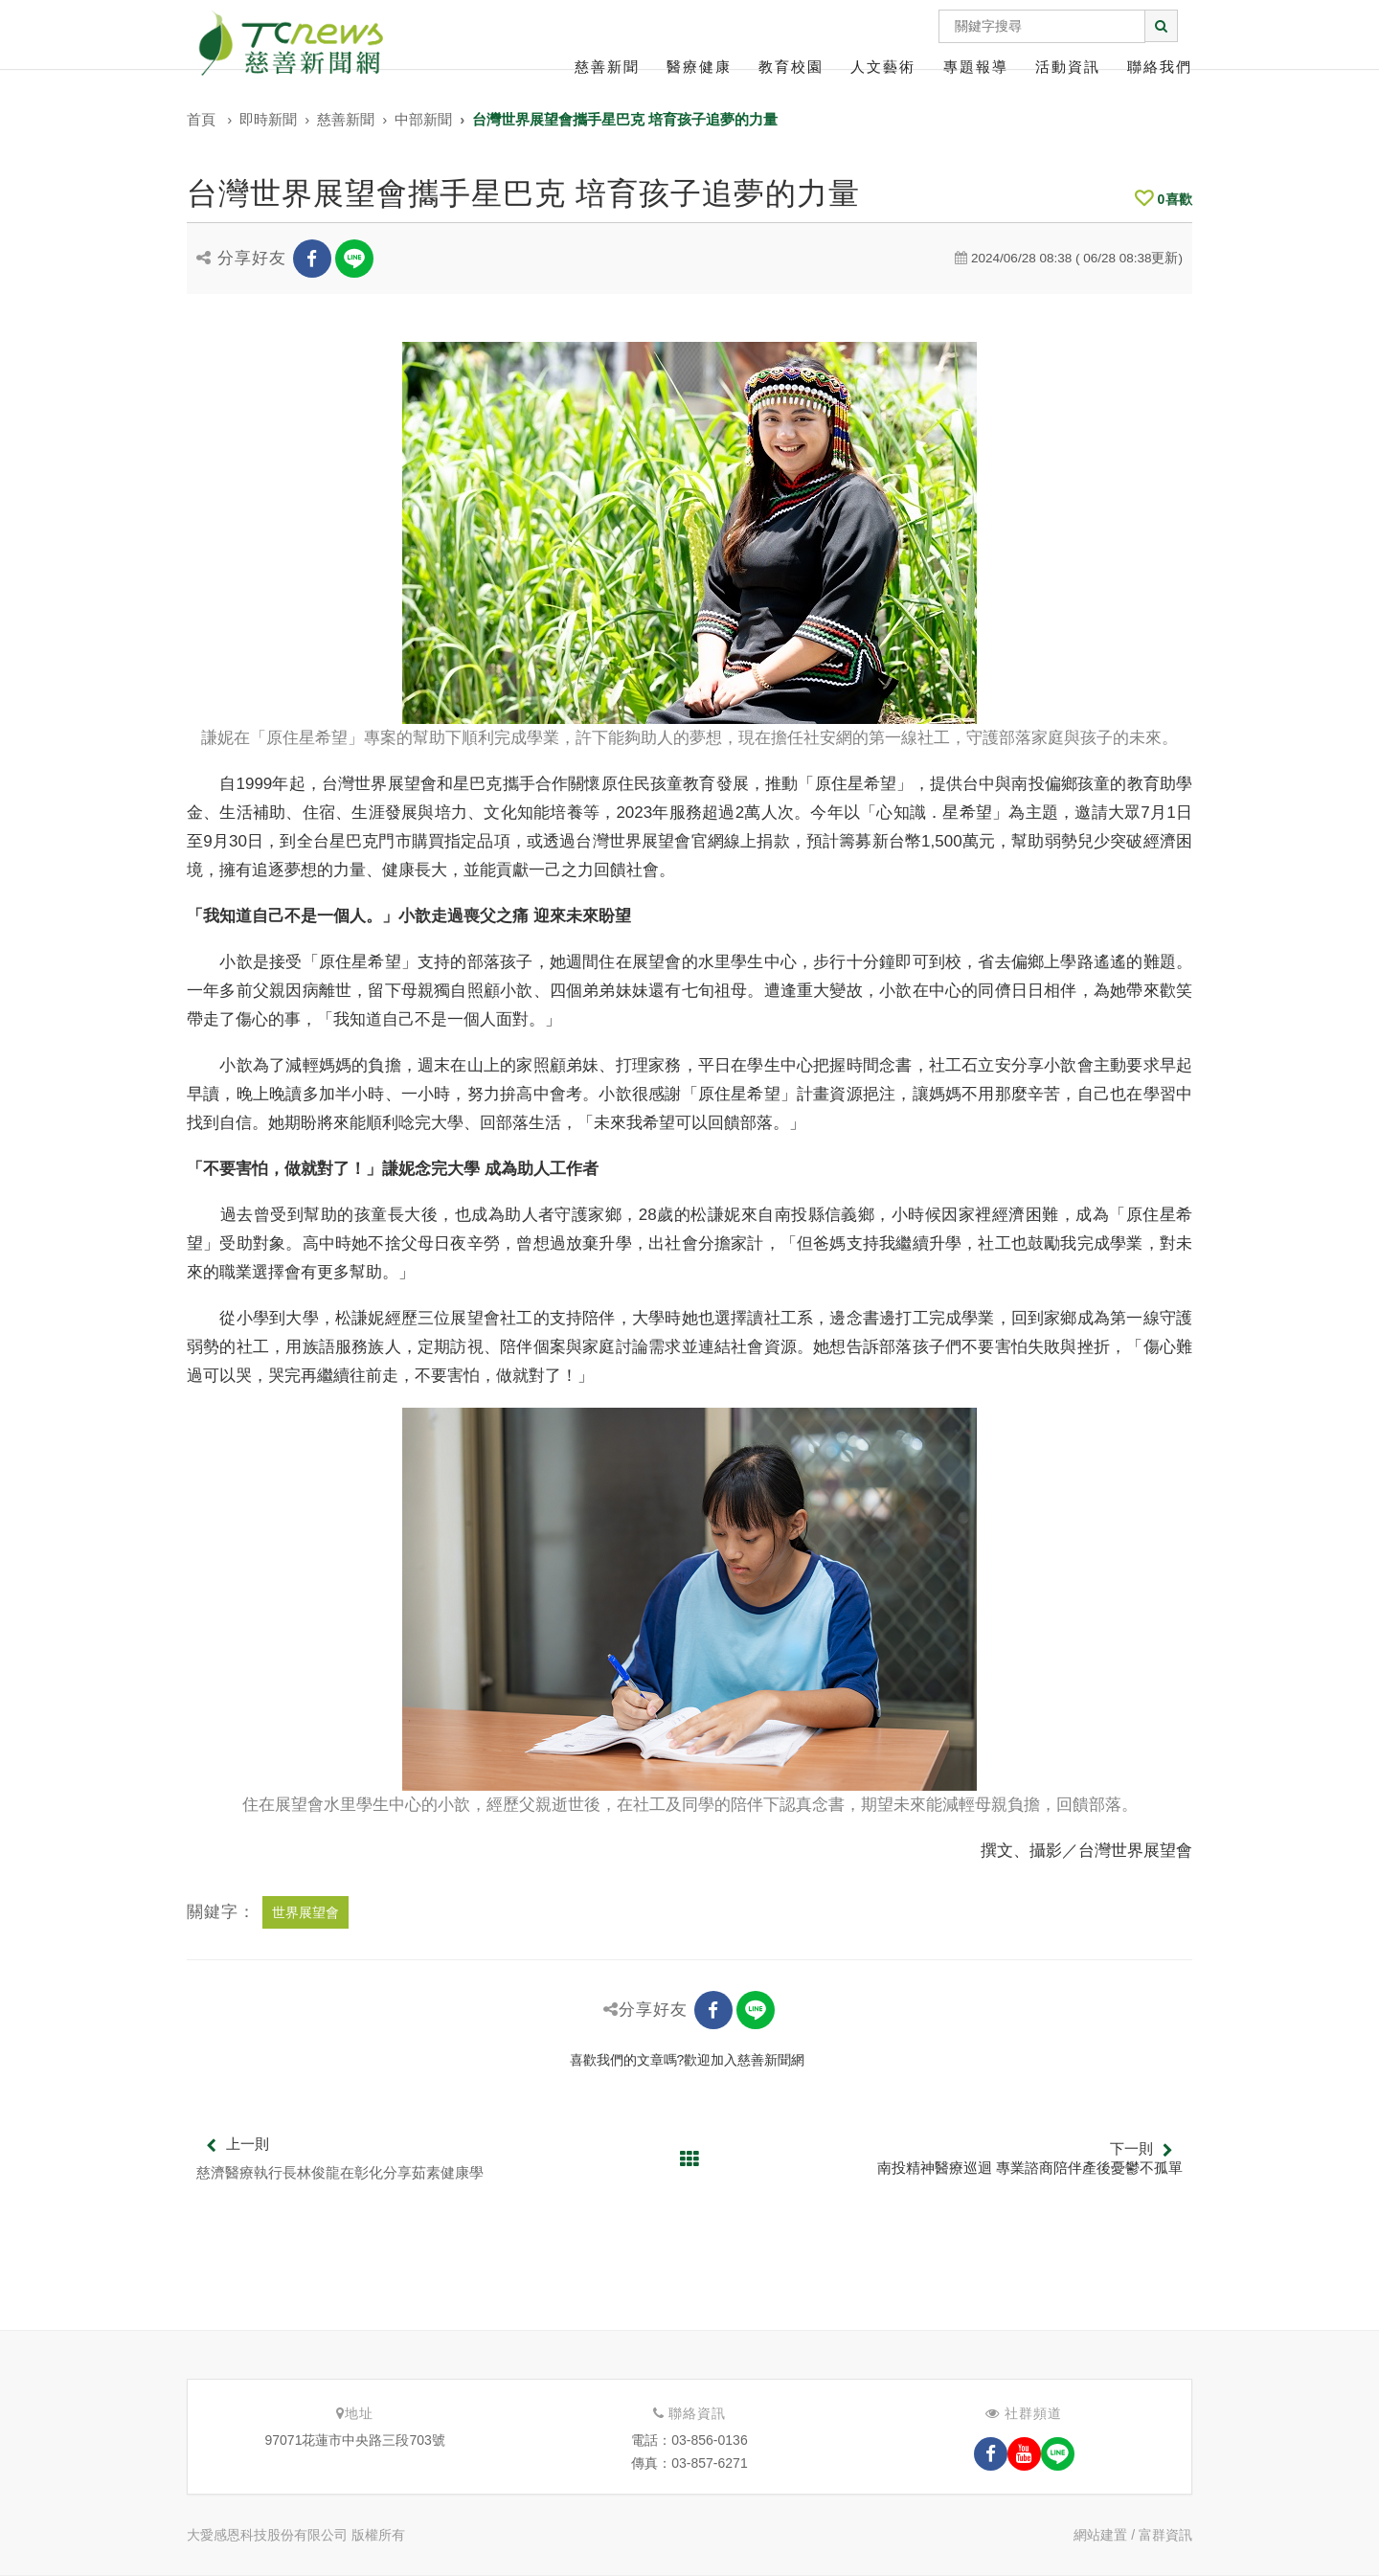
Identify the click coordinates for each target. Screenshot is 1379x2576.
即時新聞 (268, 119)
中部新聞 (423, 119)
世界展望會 (305, 1912)
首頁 (201, 119)
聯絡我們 (1159, 66)
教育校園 (791, 66)
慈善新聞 (607, 66)
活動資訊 (1067, 66)
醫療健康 (699, 66)
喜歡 (1163, 199)
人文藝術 (883, 66)
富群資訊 (1165, 2534)
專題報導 (975, 66)
